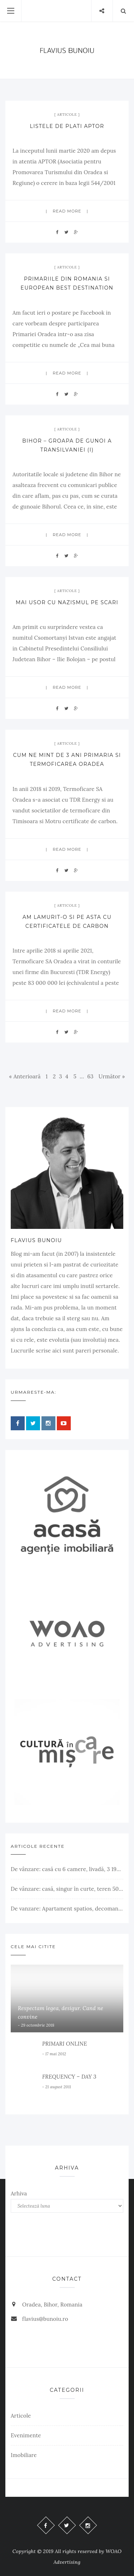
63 (90, 1076)
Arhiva (19, 2193)
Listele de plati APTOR (67, 126)
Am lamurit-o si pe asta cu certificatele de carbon (67, 921)
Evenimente (26, 2435)
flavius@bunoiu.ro (45, 2318)
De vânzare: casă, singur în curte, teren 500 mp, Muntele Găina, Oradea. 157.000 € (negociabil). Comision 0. (67, 1888)
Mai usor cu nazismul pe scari (67, 602)
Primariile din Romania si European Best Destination (67, 283)
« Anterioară (24, 1076)
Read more (67, 211)
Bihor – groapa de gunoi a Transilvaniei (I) (67, 445)
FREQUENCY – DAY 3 (69, 2076)
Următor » (112, 1076)
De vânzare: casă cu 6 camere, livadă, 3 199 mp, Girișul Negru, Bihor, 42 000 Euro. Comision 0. (67, 1869)
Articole (67, 114)
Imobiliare (24, 2455)
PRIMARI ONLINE (64, 2043)
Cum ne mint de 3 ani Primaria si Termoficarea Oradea (67, 759)
